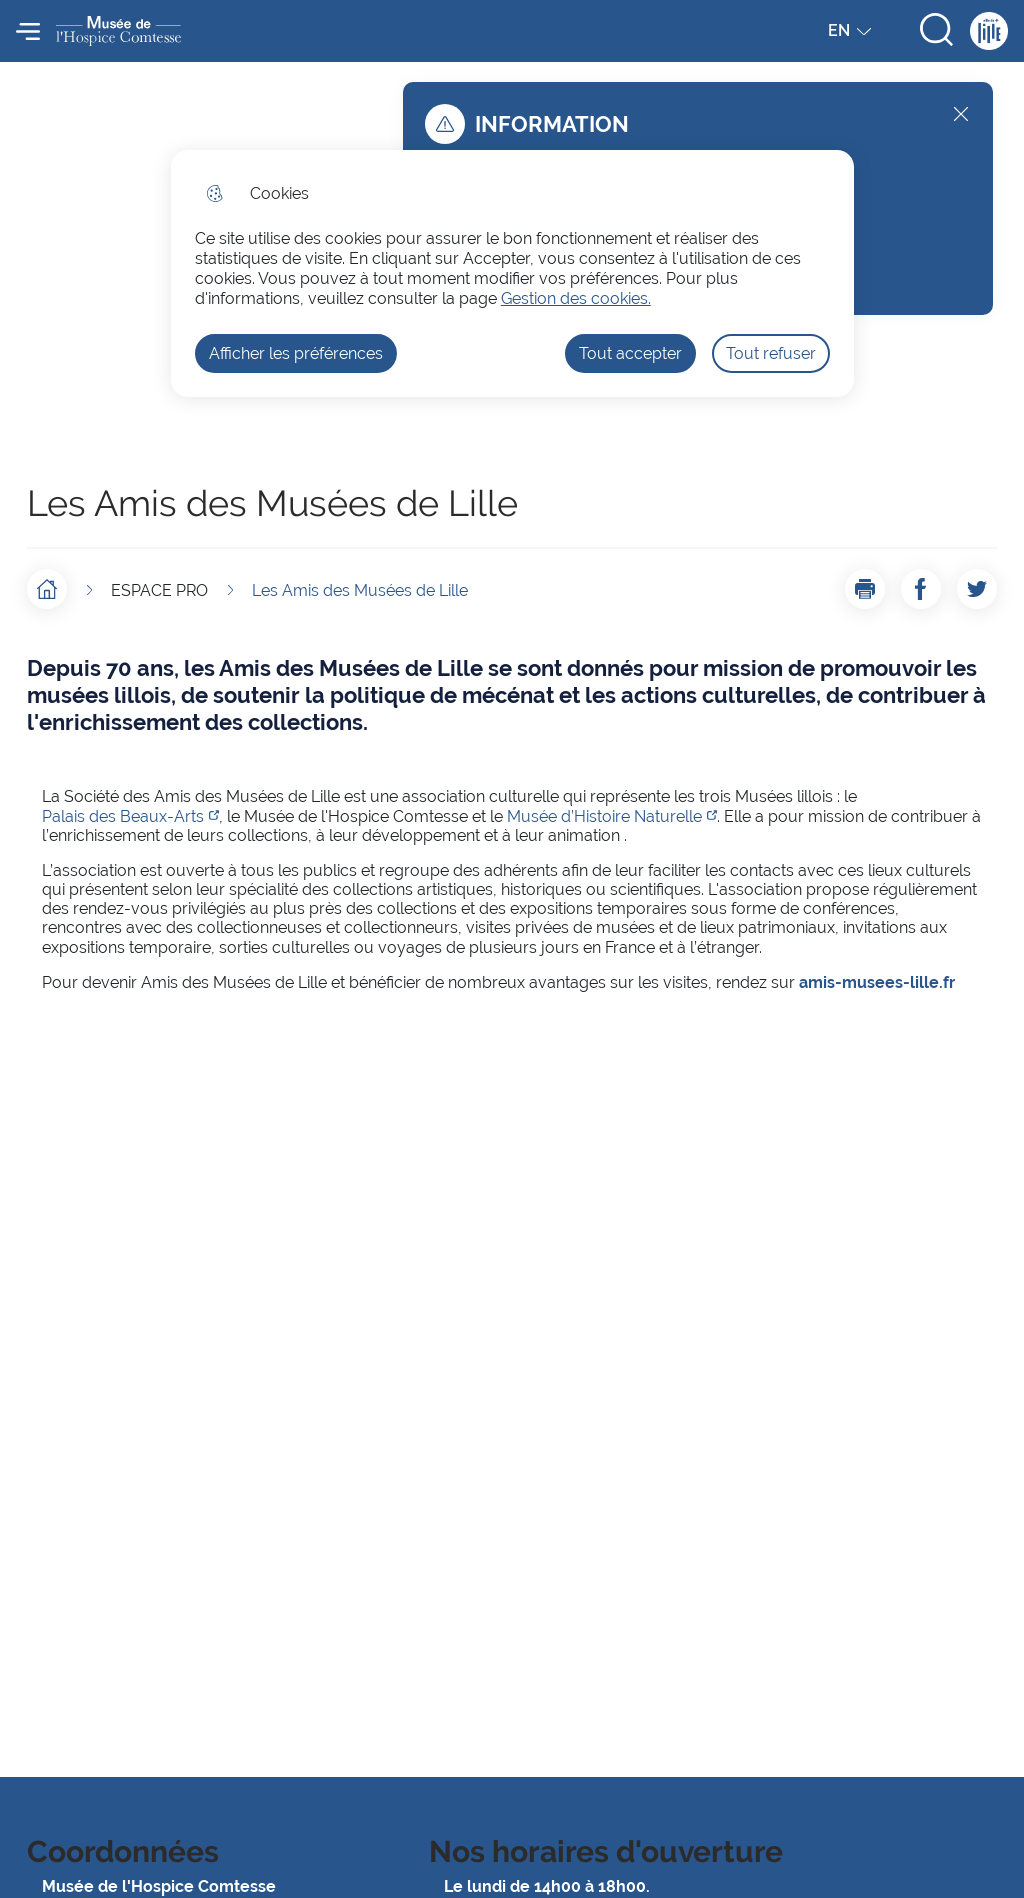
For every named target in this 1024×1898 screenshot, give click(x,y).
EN (852, 35)
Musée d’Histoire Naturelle (604, 816)
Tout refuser (771, 353)
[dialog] (512, 273)
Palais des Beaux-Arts (123, 816)
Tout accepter (630, 353)
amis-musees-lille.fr (877, 982)
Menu (28, 31)
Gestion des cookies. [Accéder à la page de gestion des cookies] (576, 298)
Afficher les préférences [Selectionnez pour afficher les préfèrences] (296, 353)
